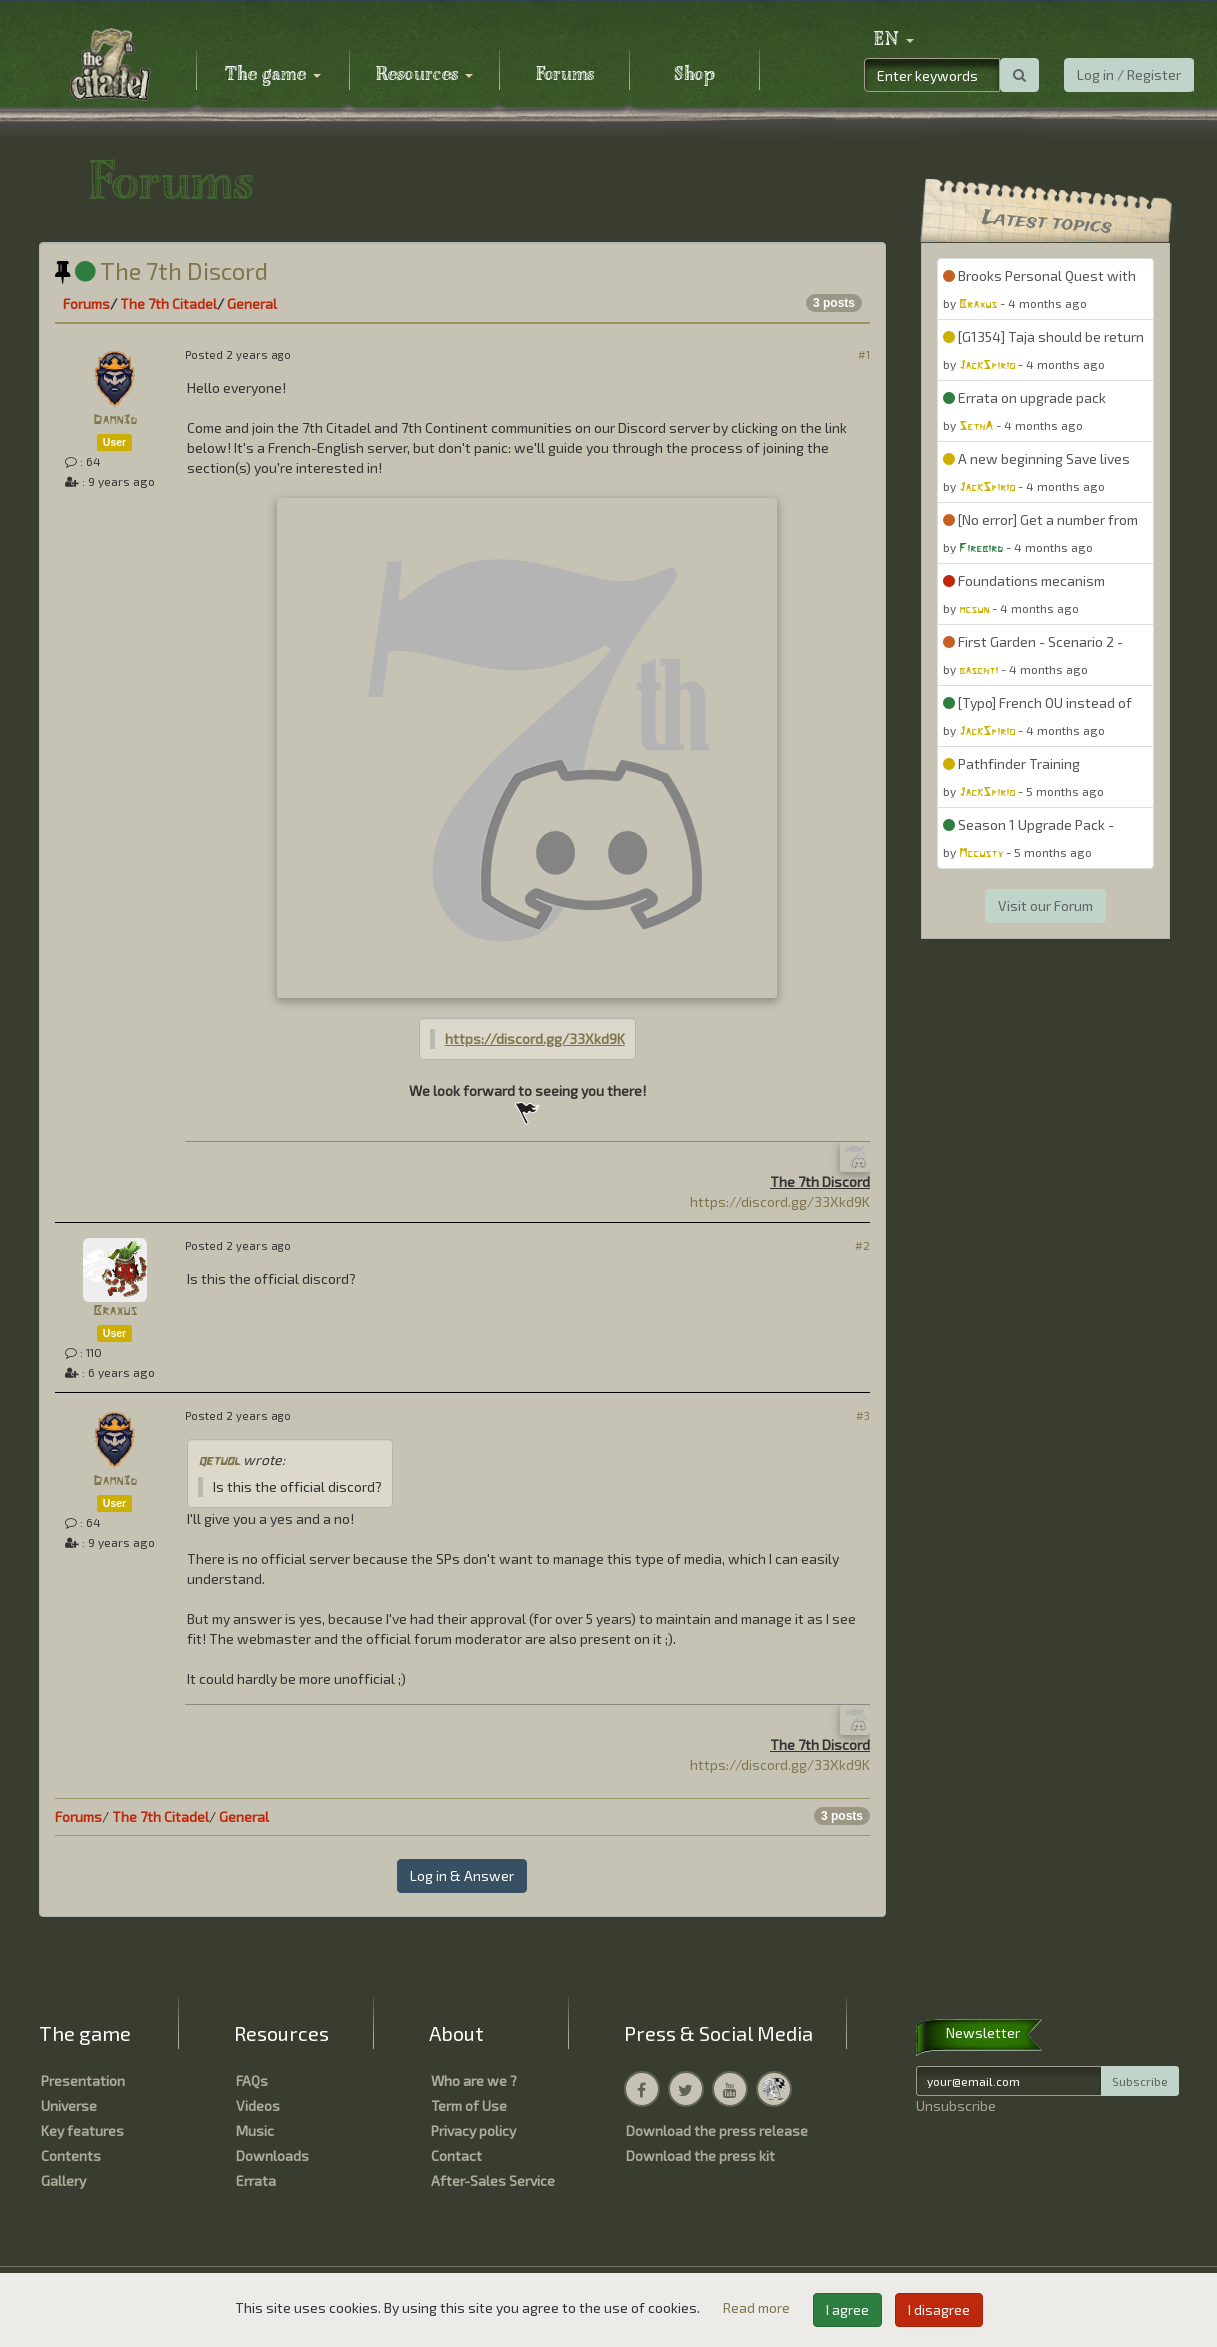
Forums (565, 75)
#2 (862, 1245)
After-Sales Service (493, 2180)
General (252, 303)
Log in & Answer (462, 1875)
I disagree (939, 2309)
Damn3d (115, 420)
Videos (258, 2105)
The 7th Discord (161, 270)
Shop (694, 75)
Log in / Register (1129, 74)
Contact (456, 2155)
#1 (864, 354)
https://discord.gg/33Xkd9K (535, 1038)
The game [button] (273, 75)
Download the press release (717, 2130)
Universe (69, 2105)
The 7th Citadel (168, 303)
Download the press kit (700, 2155)
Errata (256, 2180)
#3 (863, 1415)
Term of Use (469, 2105)
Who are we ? (474, 2080)
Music (255, 2130)
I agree (847, 2309)
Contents (71, 2155)
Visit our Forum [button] (1045, 905)
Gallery (63, 2180)
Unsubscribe (956, 2105)
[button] (894, 40)
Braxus (115, 1311)
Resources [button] (424, 75)
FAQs (252, 2080)
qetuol (219, 1461)
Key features (82, 2130)
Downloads (272, 2155)
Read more (758, 2307)
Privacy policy (473, 2130)
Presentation (83, 2080)
